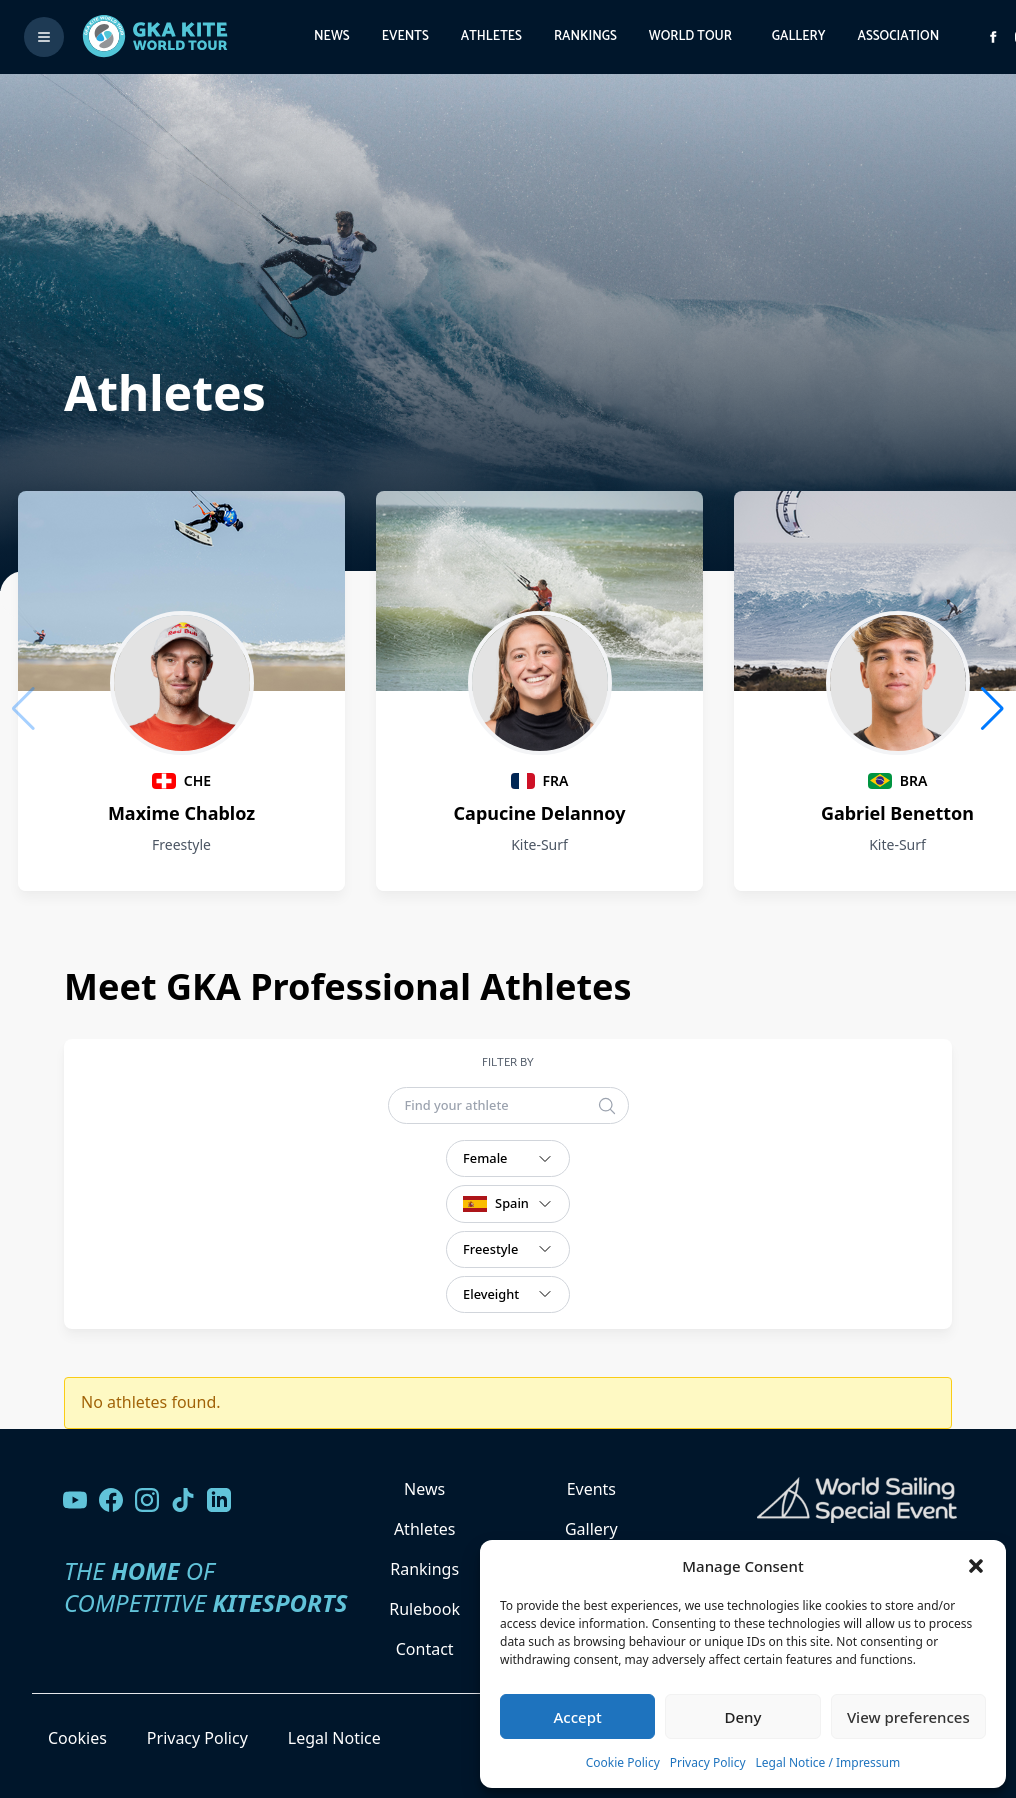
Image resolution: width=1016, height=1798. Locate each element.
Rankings (585, 36)
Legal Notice (334, 1738)
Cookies (77, 1738)
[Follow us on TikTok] (183, 1500)
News (332, 36)
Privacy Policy (708, 1762)
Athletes (491, 36)
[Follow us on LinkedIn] (219, 1500)
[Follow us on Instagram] (147, 1500)
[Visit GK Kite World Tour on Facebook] (993, 37)
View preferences (908, 1717)
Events (405, 36)
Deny (743, 1717)
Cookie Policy (623, 1762)
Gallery (799, 36)
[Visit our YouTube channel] (75, 1500)
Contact (425, 1649)
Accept (578, 1717)
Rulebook (424, 1609)
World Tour (690, 36)
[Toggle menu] (44, 37)
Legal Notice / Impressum (828, 1762)
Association (898, 36)
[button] (976, 1566)
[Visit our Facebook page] (111, 1500)
